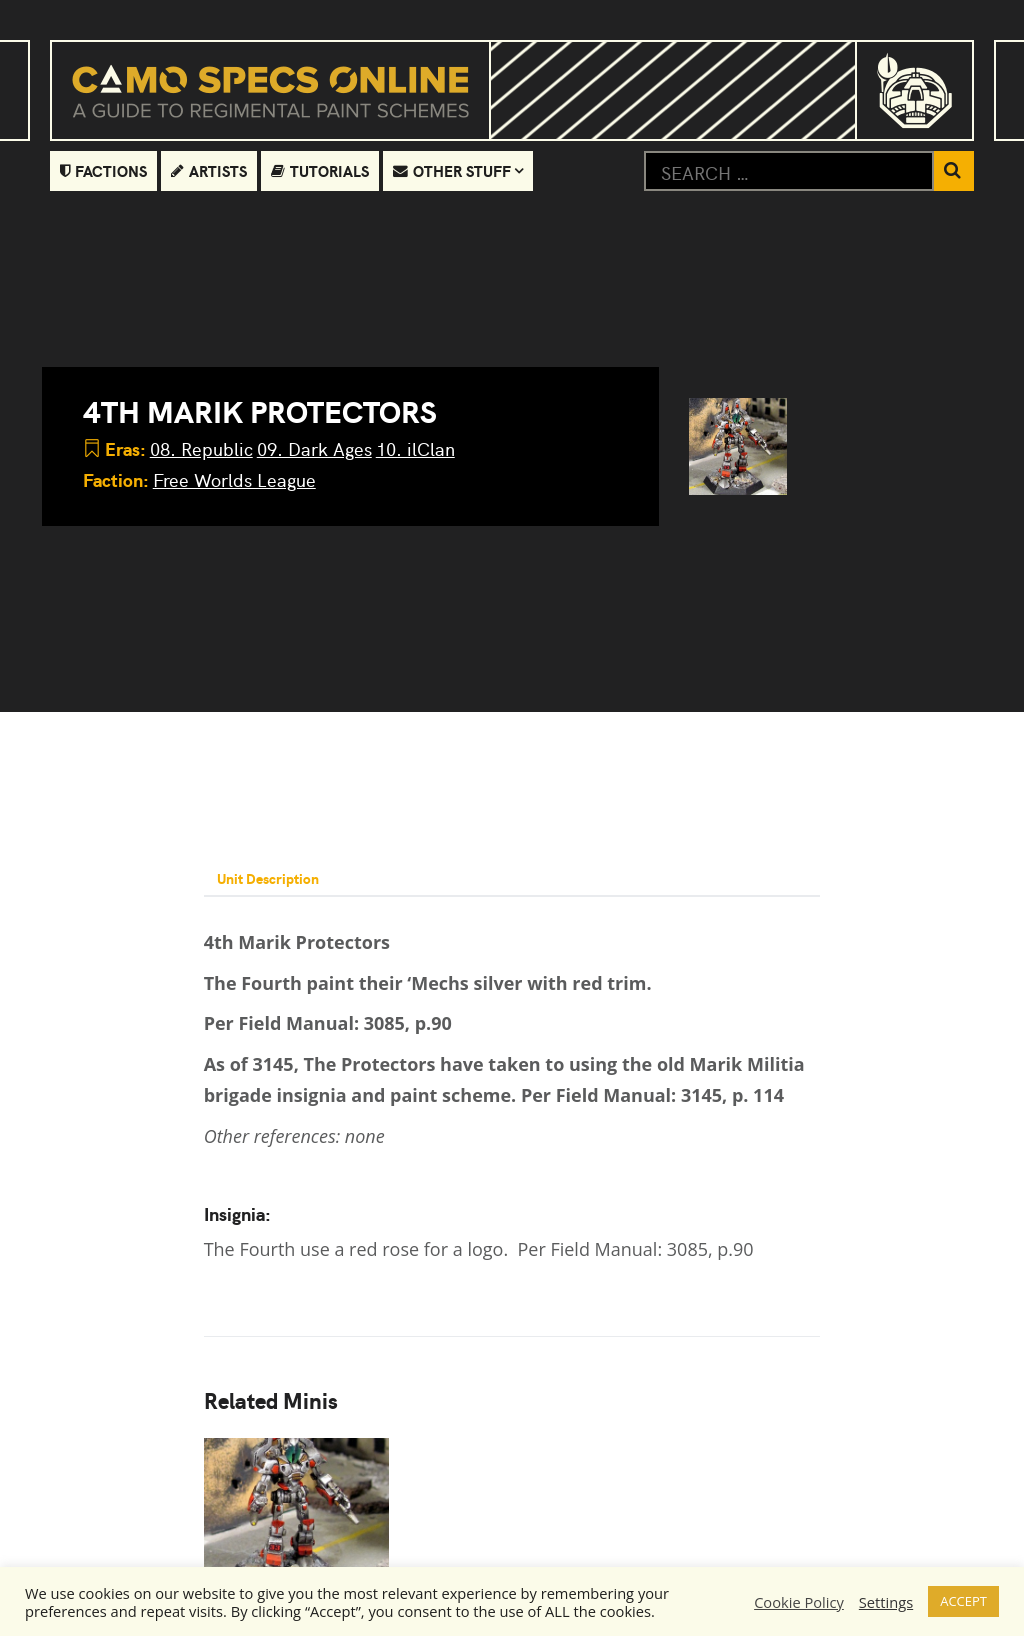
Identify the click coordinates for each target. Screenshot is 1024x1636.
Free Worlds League (234, 479)
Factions (104, 170)
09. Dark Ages (314, 448)
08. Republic (201, 448)
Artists (210, 170)
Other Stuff (453, 170)
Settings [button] (886, 1602)
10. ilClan (415, 448)
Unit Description (271, 878)
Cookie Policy (799, 1602)
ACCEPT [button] (963, 1601)
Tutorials (321, 170)
